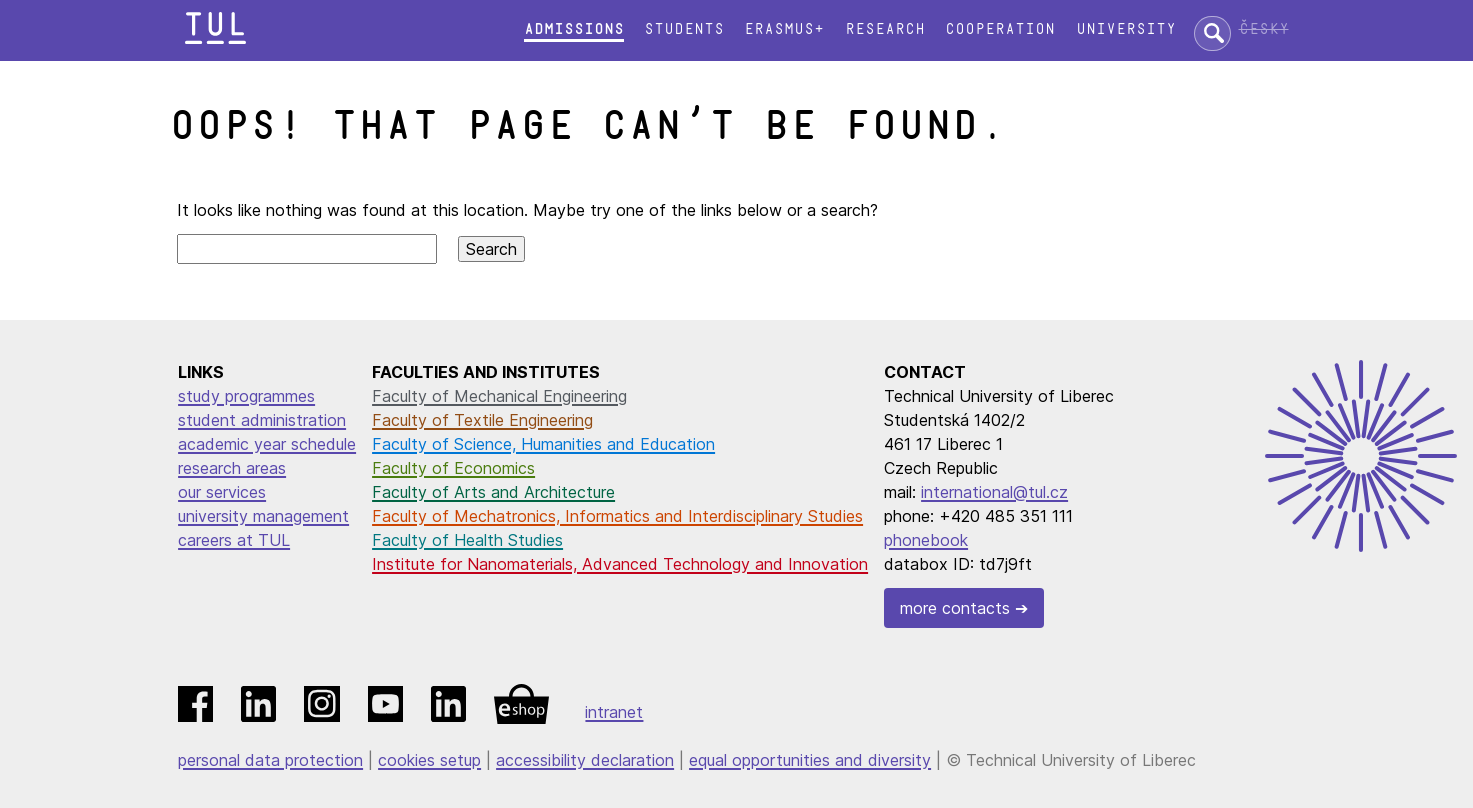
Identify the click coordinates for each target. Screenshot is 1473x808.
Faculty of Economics (453, 468)
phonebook (926, 540)
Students (684, 29)
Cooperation (1000, 29)
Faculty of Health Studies (467, 540)
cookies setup (429, 760)
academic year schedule (267, 444)
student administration (262, 420)
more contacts (955, 608)
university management (263, 516)
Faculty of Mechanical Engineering (499, 396)
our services (222, 492)
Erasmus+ (784, 29)
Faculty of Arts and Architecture (493, 492)
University (1126, 29)
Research (885, 29)
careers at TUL (234, 540)
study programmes (246, 396)
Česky (1264, 29)
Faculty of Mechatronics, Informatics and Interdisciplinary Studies (617, 516)
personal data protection (270, 760)
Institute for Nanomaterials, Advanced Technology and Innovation (620, 564)
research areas (232, 468)
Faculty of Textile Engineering (482, 420)
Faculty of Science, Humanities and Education (543, 444)
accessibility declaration (585, 760)
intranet (614, 712)
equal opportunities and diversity (810, 760)
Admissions (574, 29)
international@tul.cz (994, 492)
